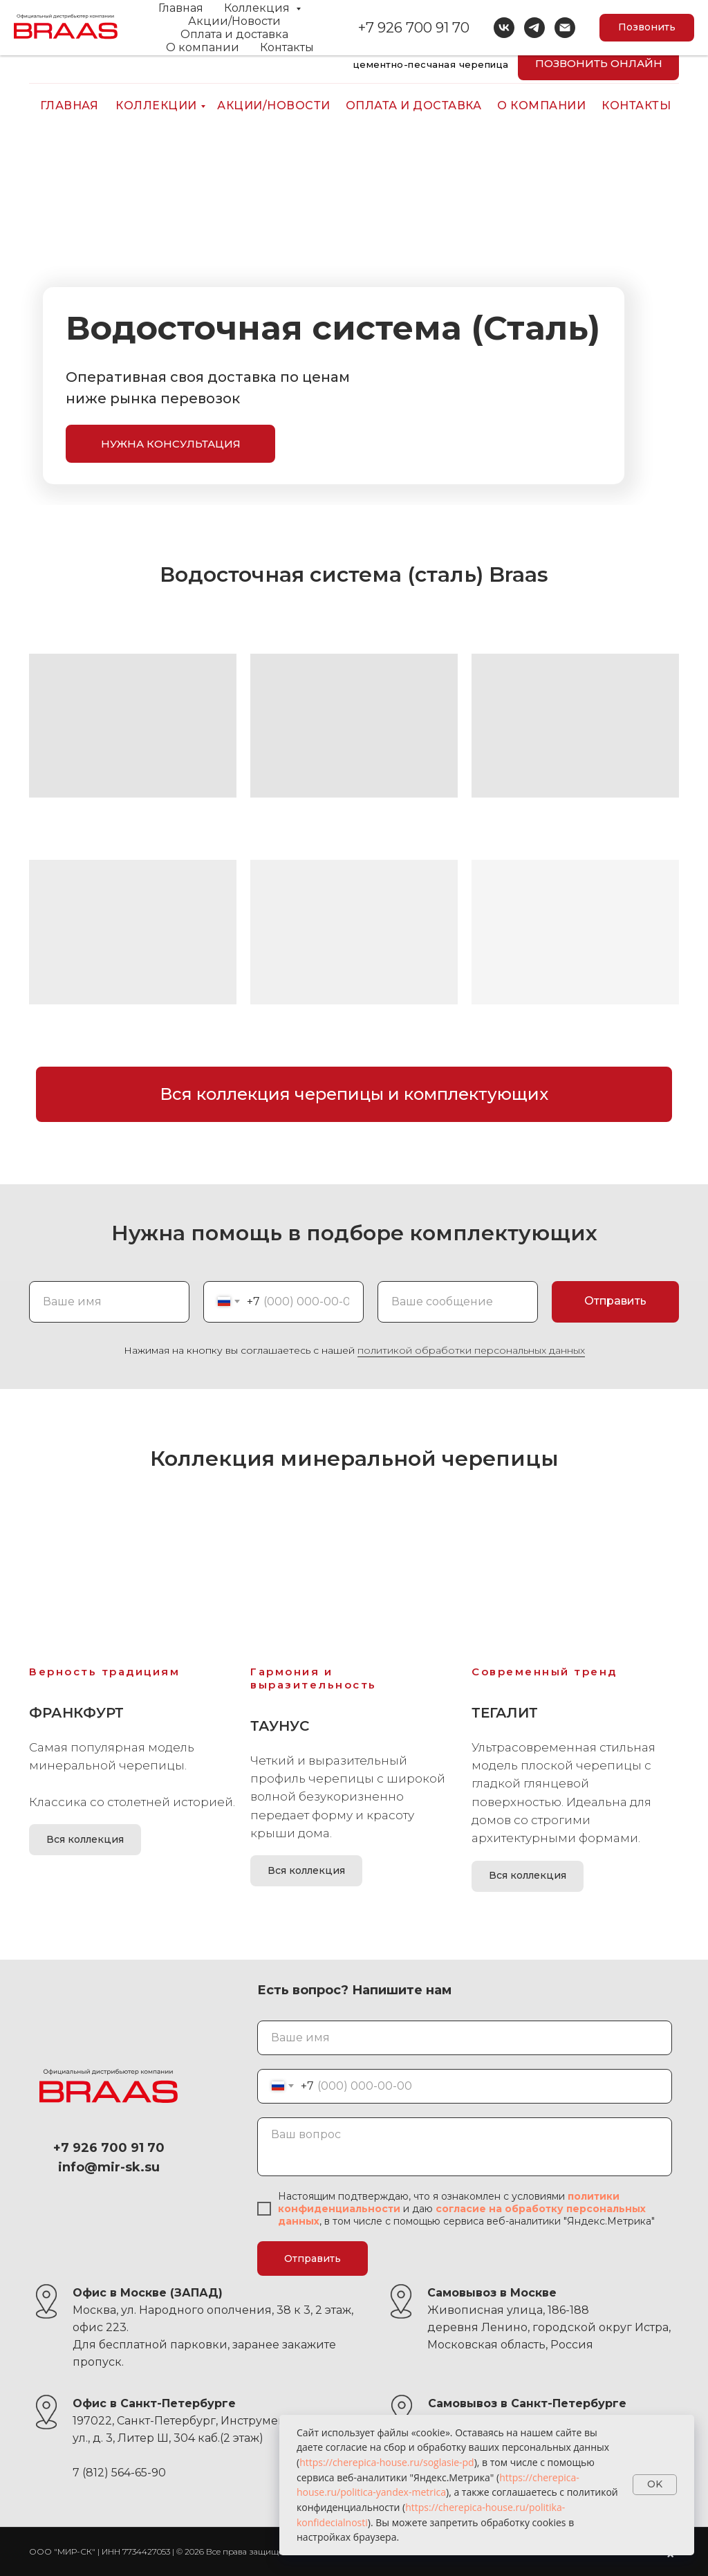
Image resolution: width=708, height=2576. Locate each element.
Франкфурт (76, 1712)
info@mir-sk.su (112, 29)
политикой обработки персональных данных (471, 1350)
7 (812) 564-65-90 (119, 2472)
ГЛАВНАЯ (69, 105)
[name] (464, 2038)
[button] (170, 444)
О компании (541, 105)
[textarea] (464, 2146)
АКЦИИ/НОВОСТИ (273, 105)
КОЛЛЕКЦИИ (156, 105)
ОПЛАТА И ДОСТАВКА (414, 105)
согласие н (466, 2208)
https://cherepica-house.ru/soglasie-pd (386, 2462)
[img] (41, 68)
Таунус (279, 1726)
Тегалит (505, 1712)
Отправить (312, 2258)
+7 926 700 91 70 (626, 29)
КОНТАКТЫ (636, 105)
